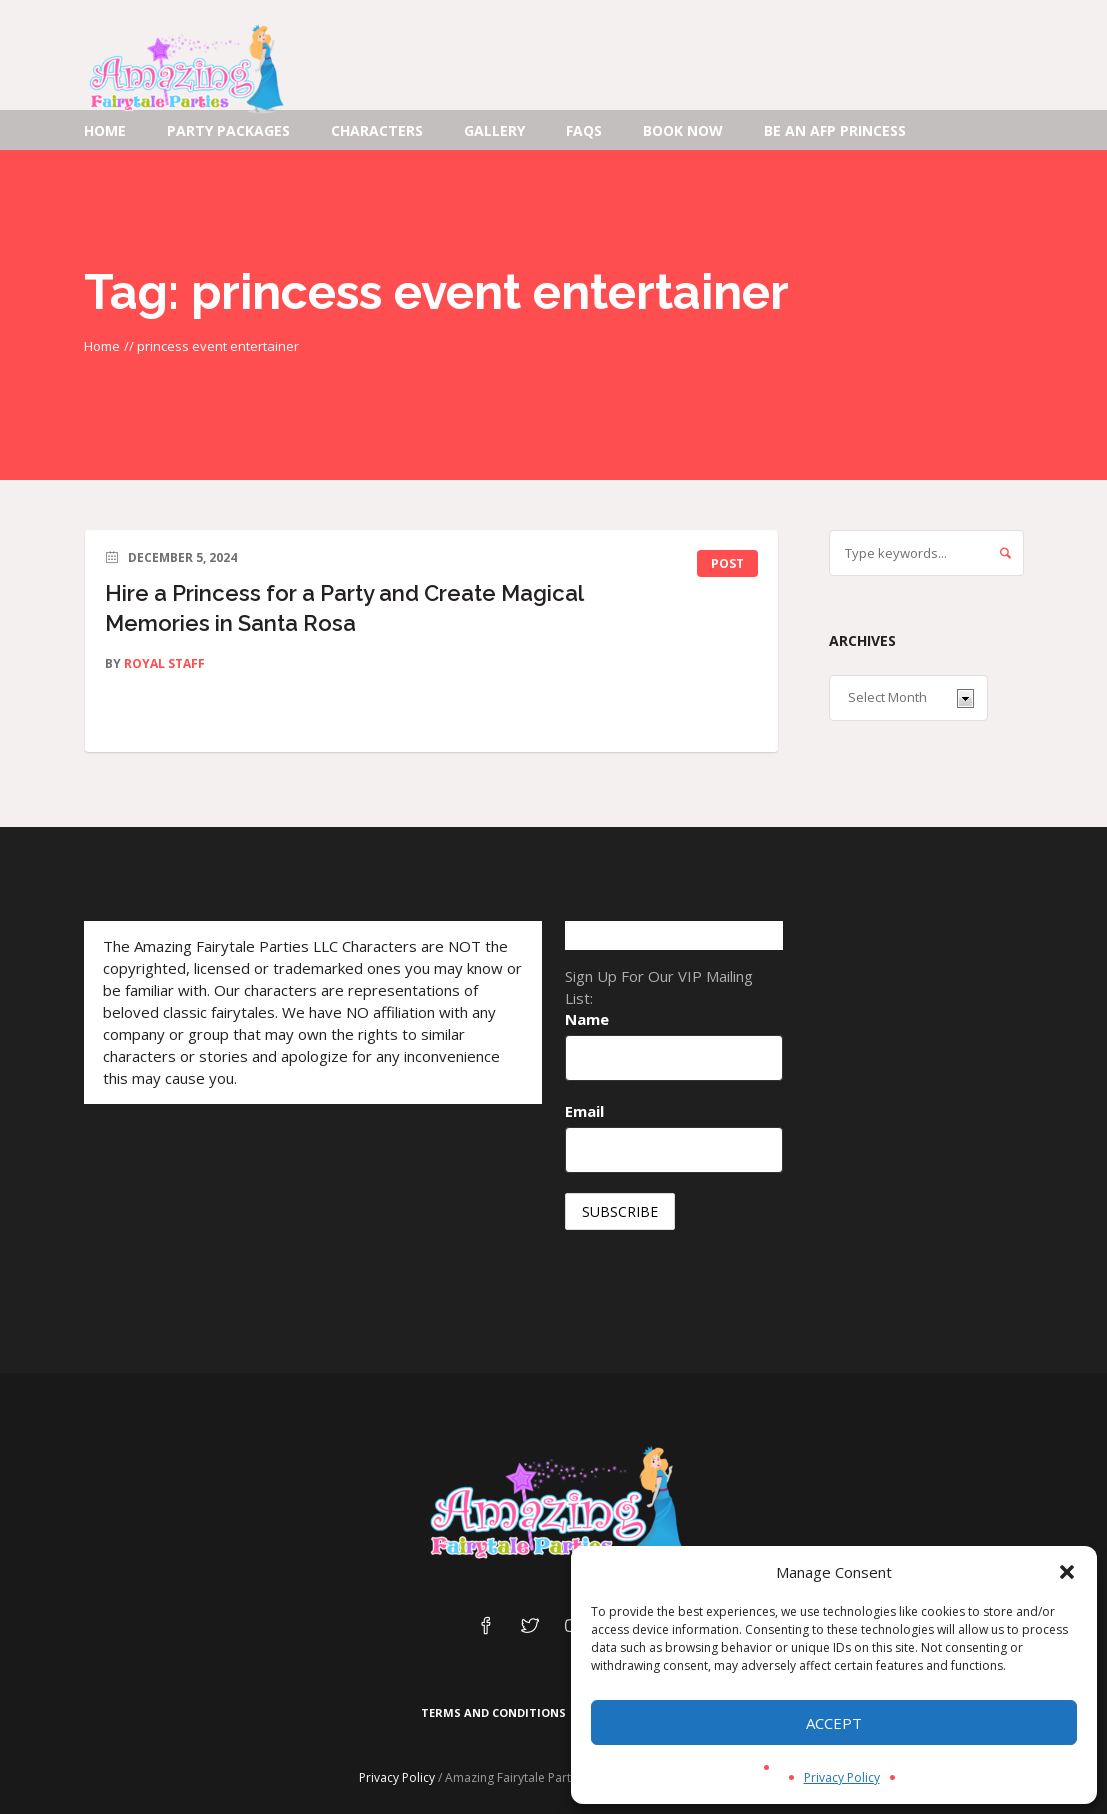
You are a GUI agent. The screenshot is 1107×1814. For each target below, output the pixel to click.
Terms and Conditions (493, 1712)
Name (587, 1019)
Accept (834, 1723)
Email (584, 1111)
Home (102, 346)
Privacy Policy (842, 1777)
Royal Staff (164, 663)
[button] (1067, 1572)
